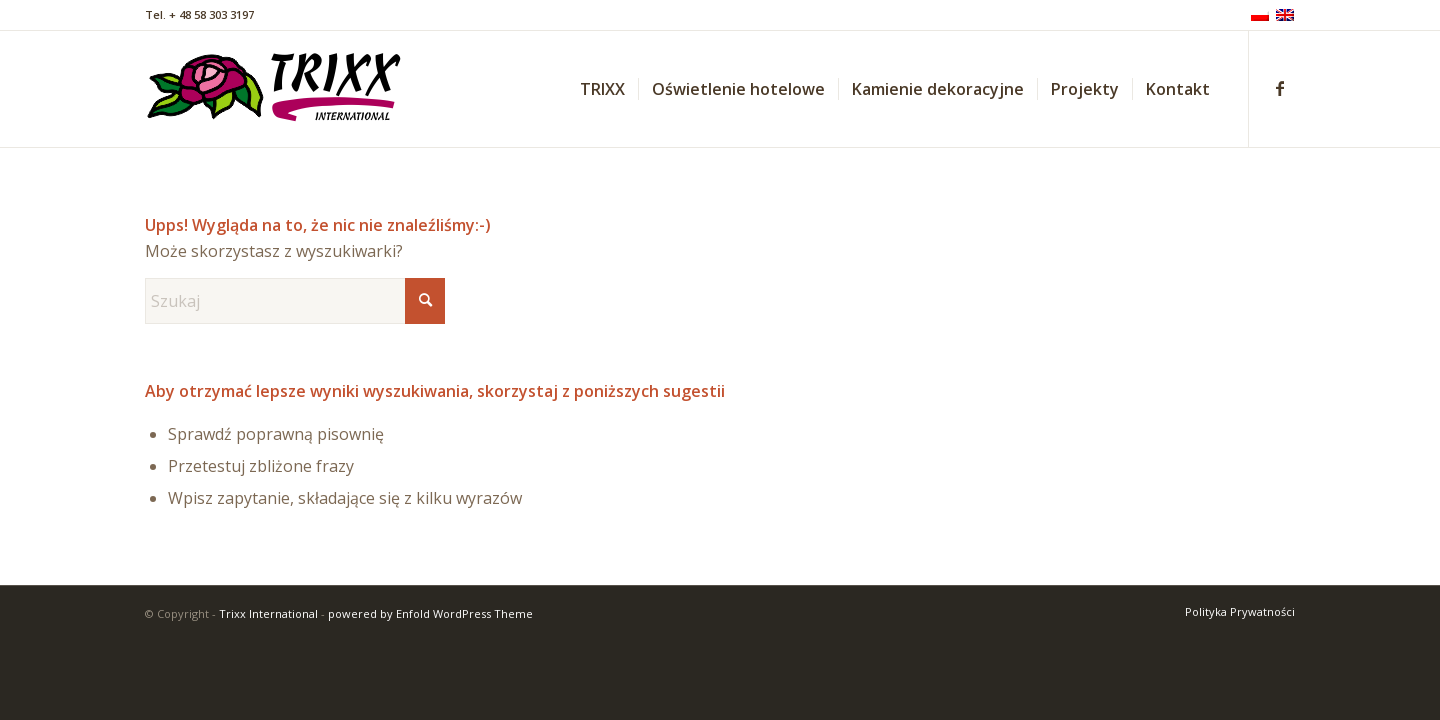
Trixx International (268, 613)
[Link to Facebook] (1280, 88)
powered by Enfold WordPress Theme (430, 613)
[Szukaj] (295, 301)
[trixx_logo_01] (275, 89)
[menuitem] (602, 89)
